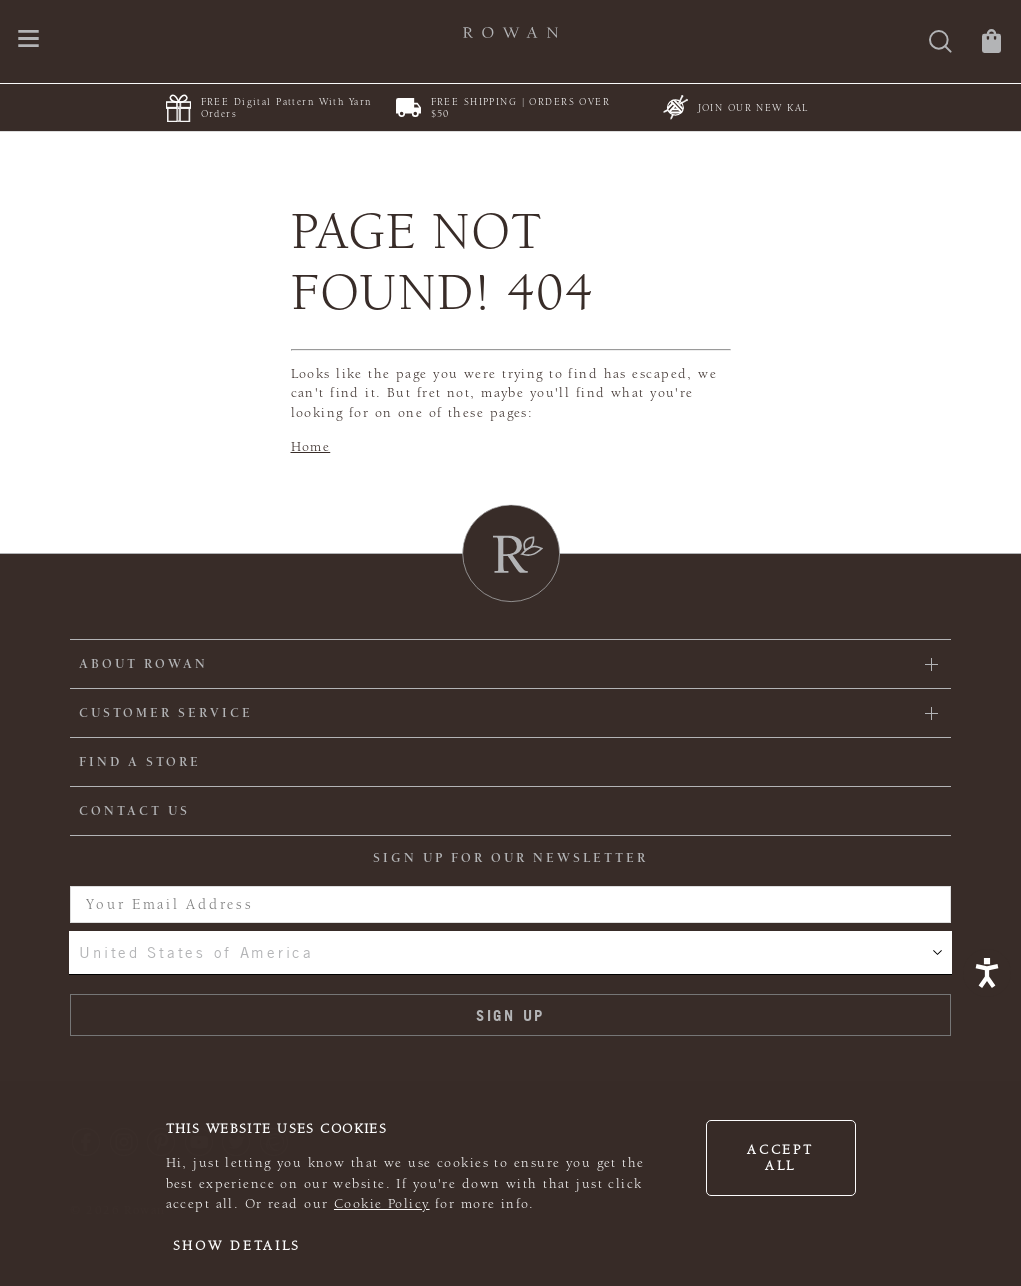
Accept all (780, 1158)
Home (311, 447)
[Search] (940, 43)
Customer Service (166, 713)
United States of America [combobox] (196, 952)
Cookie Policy (382, 1204)
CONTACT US (134, 811)
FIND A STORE (140, 762)
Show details (237, 1246)
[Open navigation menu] (28, 40)
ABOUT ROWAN (143, 664)
